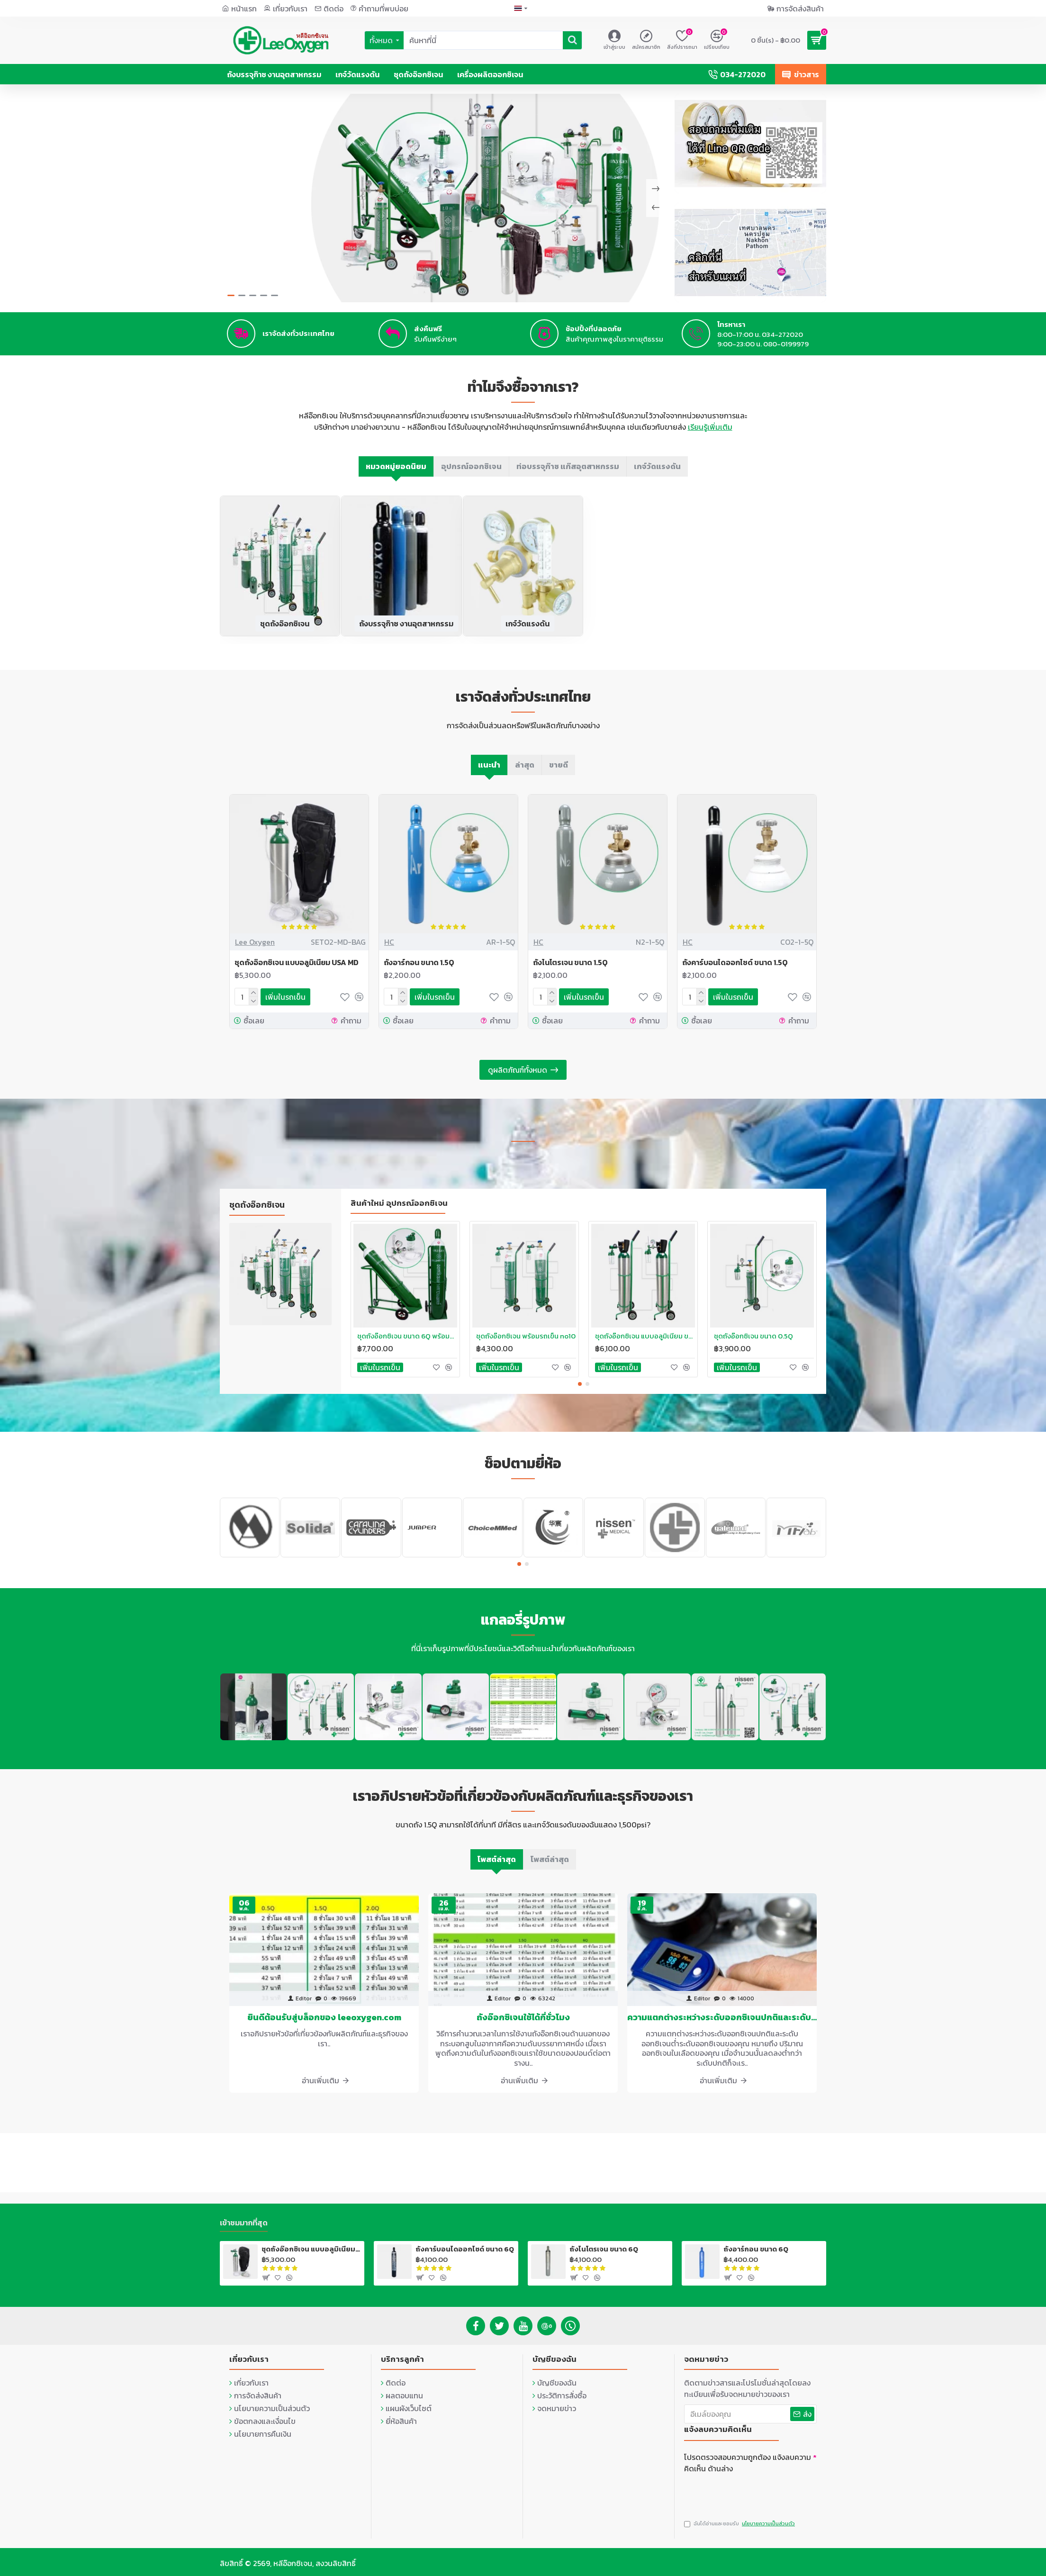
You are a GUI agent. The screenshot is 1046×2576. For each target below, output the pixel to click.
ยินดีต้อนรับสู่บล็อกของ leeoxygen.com (324, 2026)
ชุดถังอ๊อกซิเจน (284, 633)
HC (389, 951)
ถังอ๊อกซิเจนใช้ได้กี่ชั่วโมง (523, 2026)
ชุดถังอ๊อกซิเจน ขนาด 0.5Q (753, 1345)
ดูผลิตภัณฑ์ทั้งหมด (517, 1079)
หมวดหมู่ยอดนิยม (396, 475)
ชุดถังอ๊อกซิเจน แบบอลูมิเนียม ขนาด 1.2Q (645, 1345)
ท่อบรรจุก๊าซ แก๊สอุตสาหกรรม (567, 475)
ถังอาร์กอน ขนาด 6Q (755, 2246)
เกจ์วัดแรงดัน (657, 475)
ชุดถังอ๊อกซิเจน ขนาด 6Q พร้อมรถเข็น (407, 1345)
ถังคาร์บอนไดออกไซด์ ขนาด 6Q (464, 2246)
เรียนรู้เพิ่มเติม (710, 436)
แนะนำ (489, 774)
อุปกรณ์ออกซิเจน (471, 475)
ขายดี (558, 774)
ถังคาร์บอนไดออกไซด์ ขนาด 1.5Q (735, 972)
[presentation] (750, 2491)
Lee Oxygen (255, 951)
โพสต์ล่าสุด (497, 1868)
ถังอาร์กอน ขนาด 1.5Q (419, 972)
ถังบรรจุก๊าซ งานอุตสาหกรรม (406, 633)
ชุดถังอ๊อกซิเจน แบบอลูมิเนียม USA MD (296, 972)
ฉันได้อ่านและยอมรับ (740, 2524)
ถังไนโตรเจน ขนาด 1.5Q (570, 972)
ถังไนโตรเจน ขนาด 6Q (603, 2246)
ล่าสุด (524, 774)
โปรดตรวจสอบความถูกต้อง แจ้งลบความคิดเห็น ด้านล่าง (747, 2460)
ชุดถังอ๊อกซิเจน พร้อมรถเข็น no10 (526, 1345)
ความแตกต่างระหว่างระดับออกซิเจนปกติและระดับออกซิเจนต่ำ (722, 2026)
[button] (580, 1393)
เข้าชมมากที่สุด (244, 2220)
